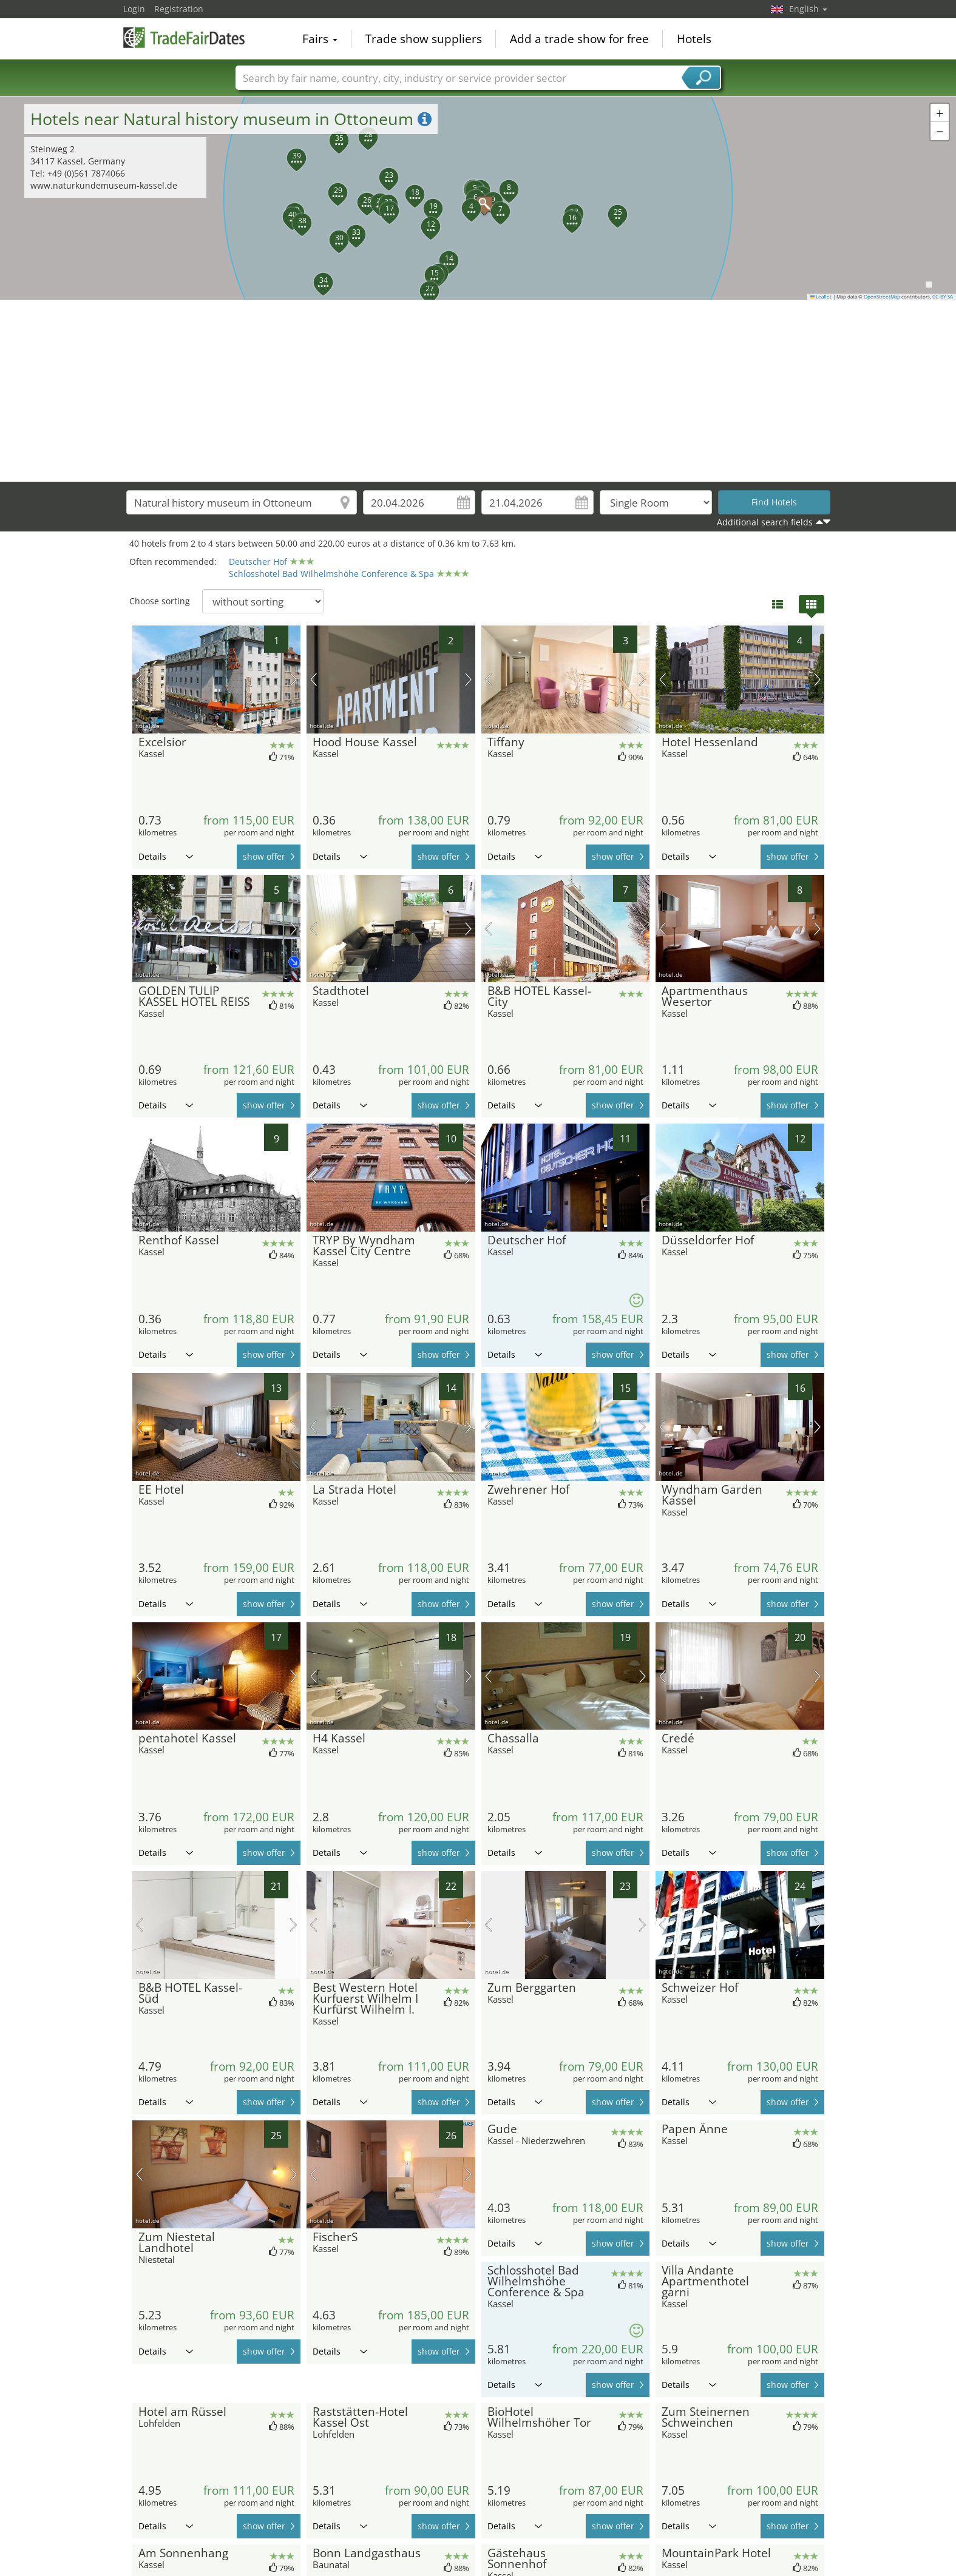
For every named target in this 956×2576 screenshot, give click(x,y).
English (808, 9)
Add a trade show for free (579, 39)
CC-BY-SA (942, 297)
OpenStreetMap (882, 297)
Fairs (319, 39)
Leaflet (821, 297)
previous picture (139, 679)
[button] (464, 201)
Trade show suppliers (423, 39)
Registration (178, 9)
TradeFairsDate (184, 37)
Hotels (694, 39)
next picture (293, 679)
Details (165, 856)
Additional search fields (765, 522)
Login (134, 9)
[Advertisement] (478, 391)
